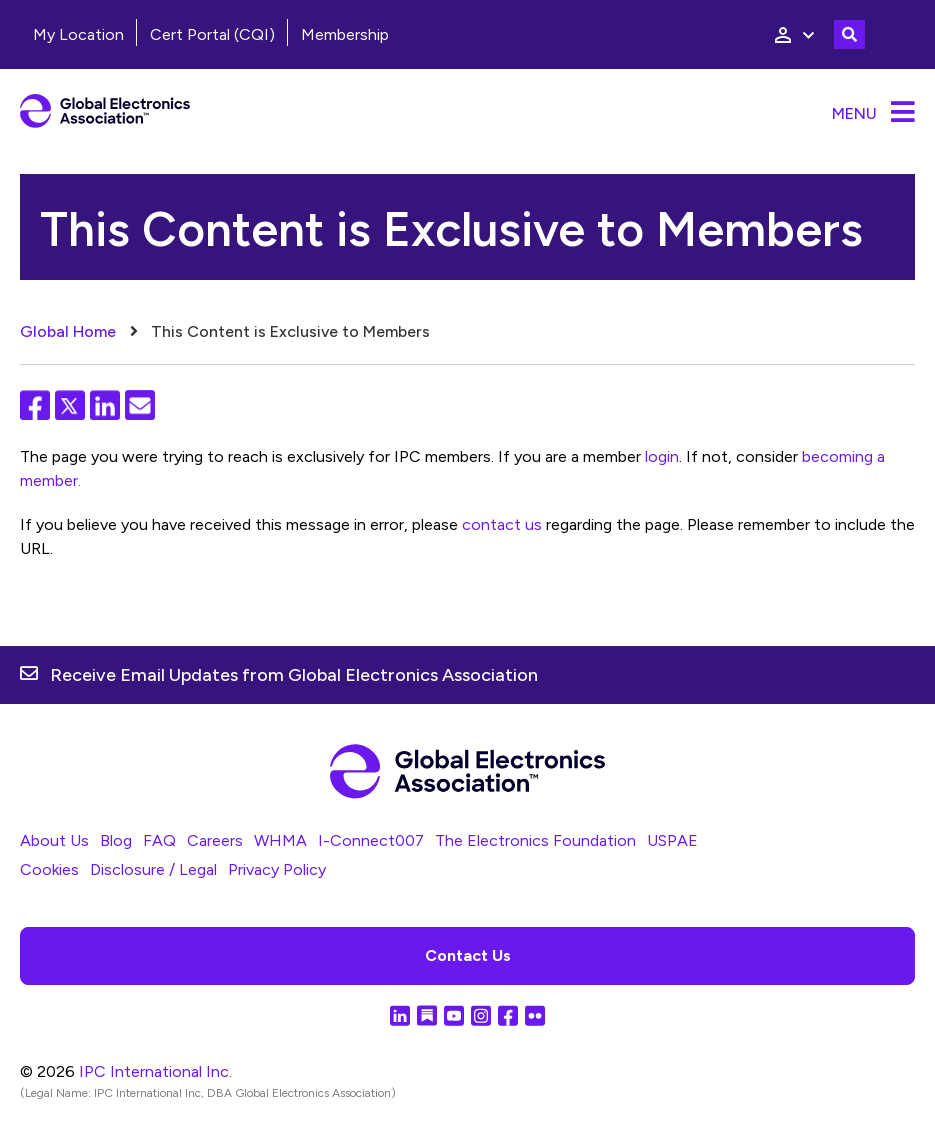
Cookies (49, 869)
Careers (215, 840)
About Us (54, 840)
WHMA (280, 840)
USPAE (672, 840)
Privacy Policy (277, 869)
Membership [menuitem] (345, 34)
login (662, 456)
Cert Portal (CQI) (212, 34)
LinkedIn (105, 405)
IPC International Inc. (155, 1071)
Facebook (35, 405)
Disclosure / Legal (153, 869)
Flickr (535, 1015)
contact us (502, 524)
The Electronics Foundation (535, 840)
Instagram (481, 1015)
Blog (116, 840)
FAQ (159, 840)
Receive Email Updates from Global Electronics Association (294, 675)
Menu (854, 113)
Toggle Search (849, 34)
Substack (427, 1015)
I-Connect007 (371, 840)
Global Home (68, 331)
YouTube (454, 1015)
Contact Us (468, 955)
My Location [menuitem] (78, 34)
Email (140, 405)
